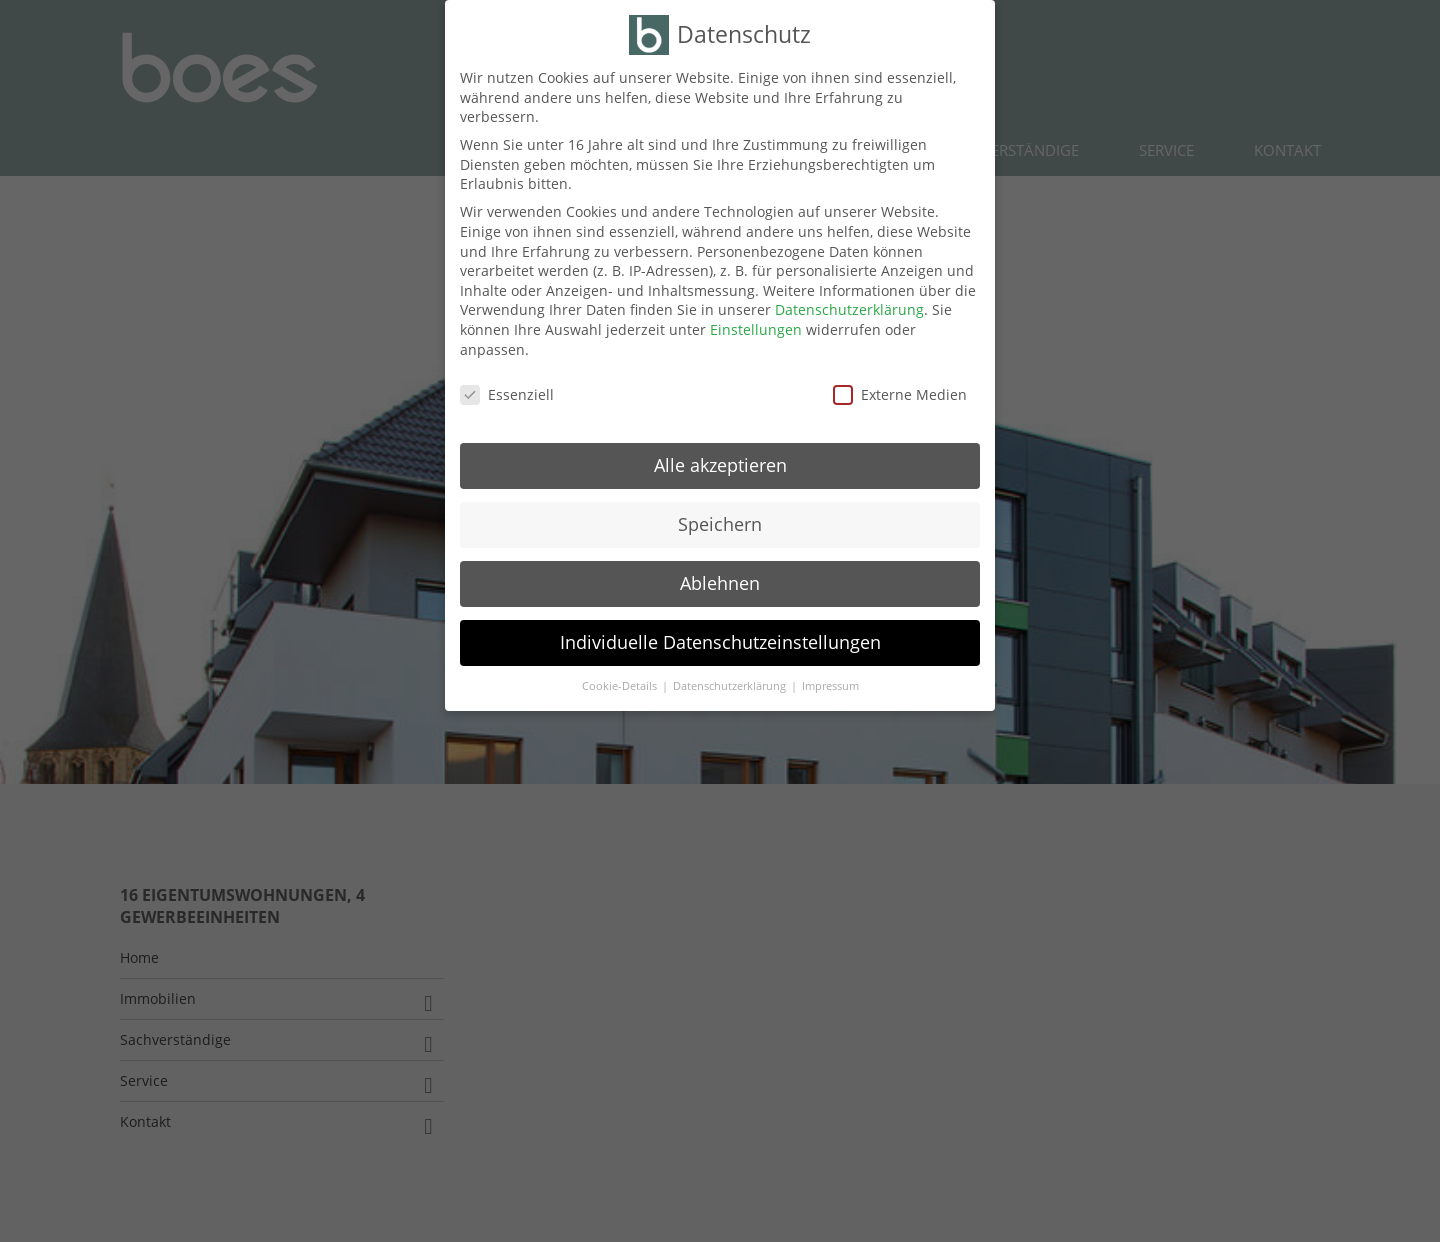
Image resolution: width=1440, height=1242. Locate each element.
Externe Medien (900, 394)
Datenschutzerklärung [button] (731, 686)
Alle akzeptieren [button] (720, 465)
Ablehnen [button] (720, 583)
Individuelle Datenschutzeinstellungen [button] (720, 642)
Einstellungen (756, 329)
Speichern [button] (720, 524)
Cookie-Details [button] (621, 686)
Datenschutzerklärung (849, 309)
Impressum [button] (830, 686)
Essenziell (507, 394)
